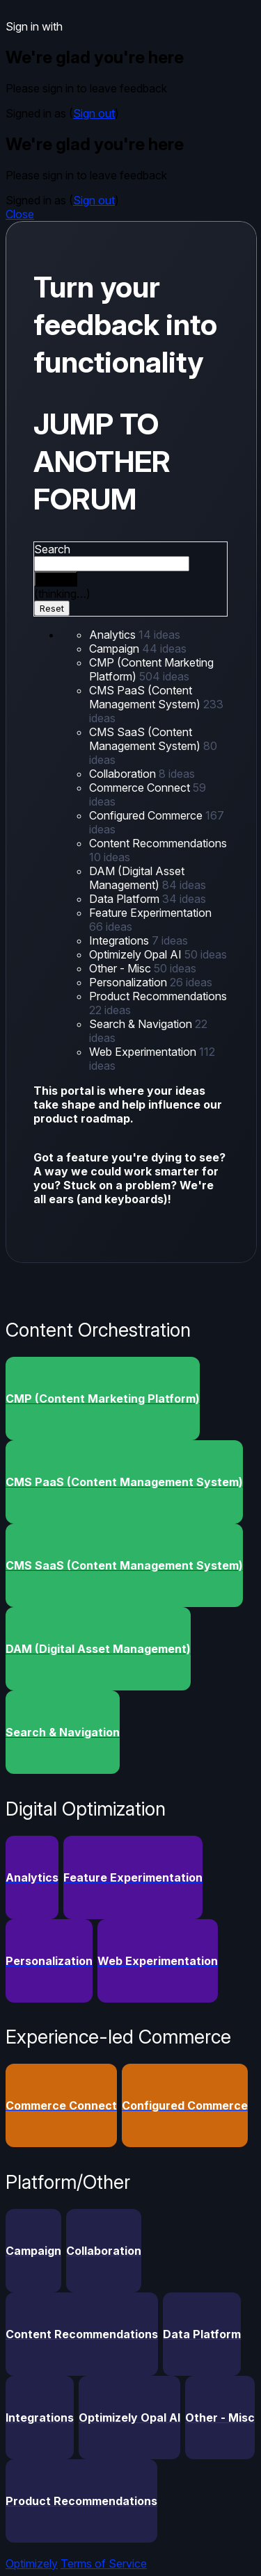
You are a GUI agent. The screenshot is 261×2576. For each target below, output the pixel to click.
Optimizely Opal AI (136, 954)
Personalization (129, 982)
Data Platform (125, 899)
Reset (52, 608)
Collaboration (124, 774)
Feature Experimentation (150, 913)
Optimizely (32, 2563)
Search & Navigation (142, 1024)
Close (20, 214)
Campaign (115, 648)
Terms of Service (104, 2563)
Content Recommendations (158, 843)
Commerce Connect (141, 787)
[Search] (55, 579)
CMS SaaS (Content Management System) (146, 739)
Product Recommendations (158, 996)
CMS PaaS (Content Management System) (146, 697)
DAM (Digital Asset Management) (136, 878)
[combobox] (111, 563)
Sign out (94, 113)
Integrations (120, 940)
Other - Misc (121, 968)
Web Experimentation (144, 1052)
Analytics (114, 635)
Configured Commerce (147, 815)
